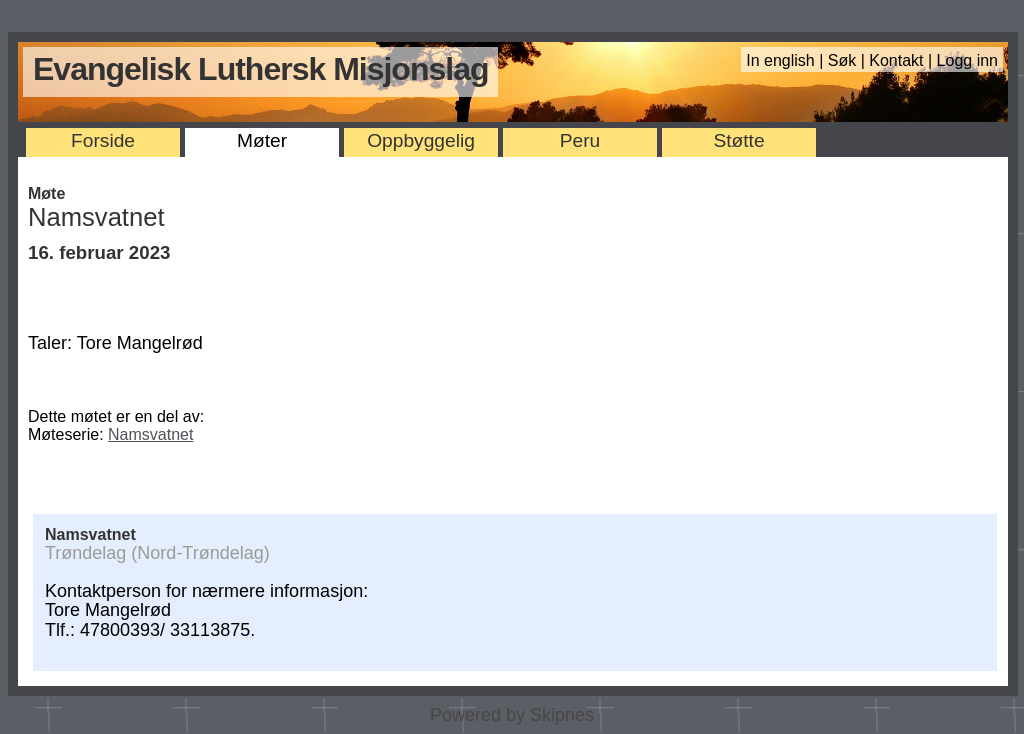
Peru (580, 140)
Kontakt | (902, 60)
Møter (262, 140)
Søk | (849, 60)
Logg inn (967, 60)
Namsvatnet (150, 434)
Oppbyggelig (421, 140)
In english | (787, 60)
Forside (103, 140)
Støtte (738, 140)
